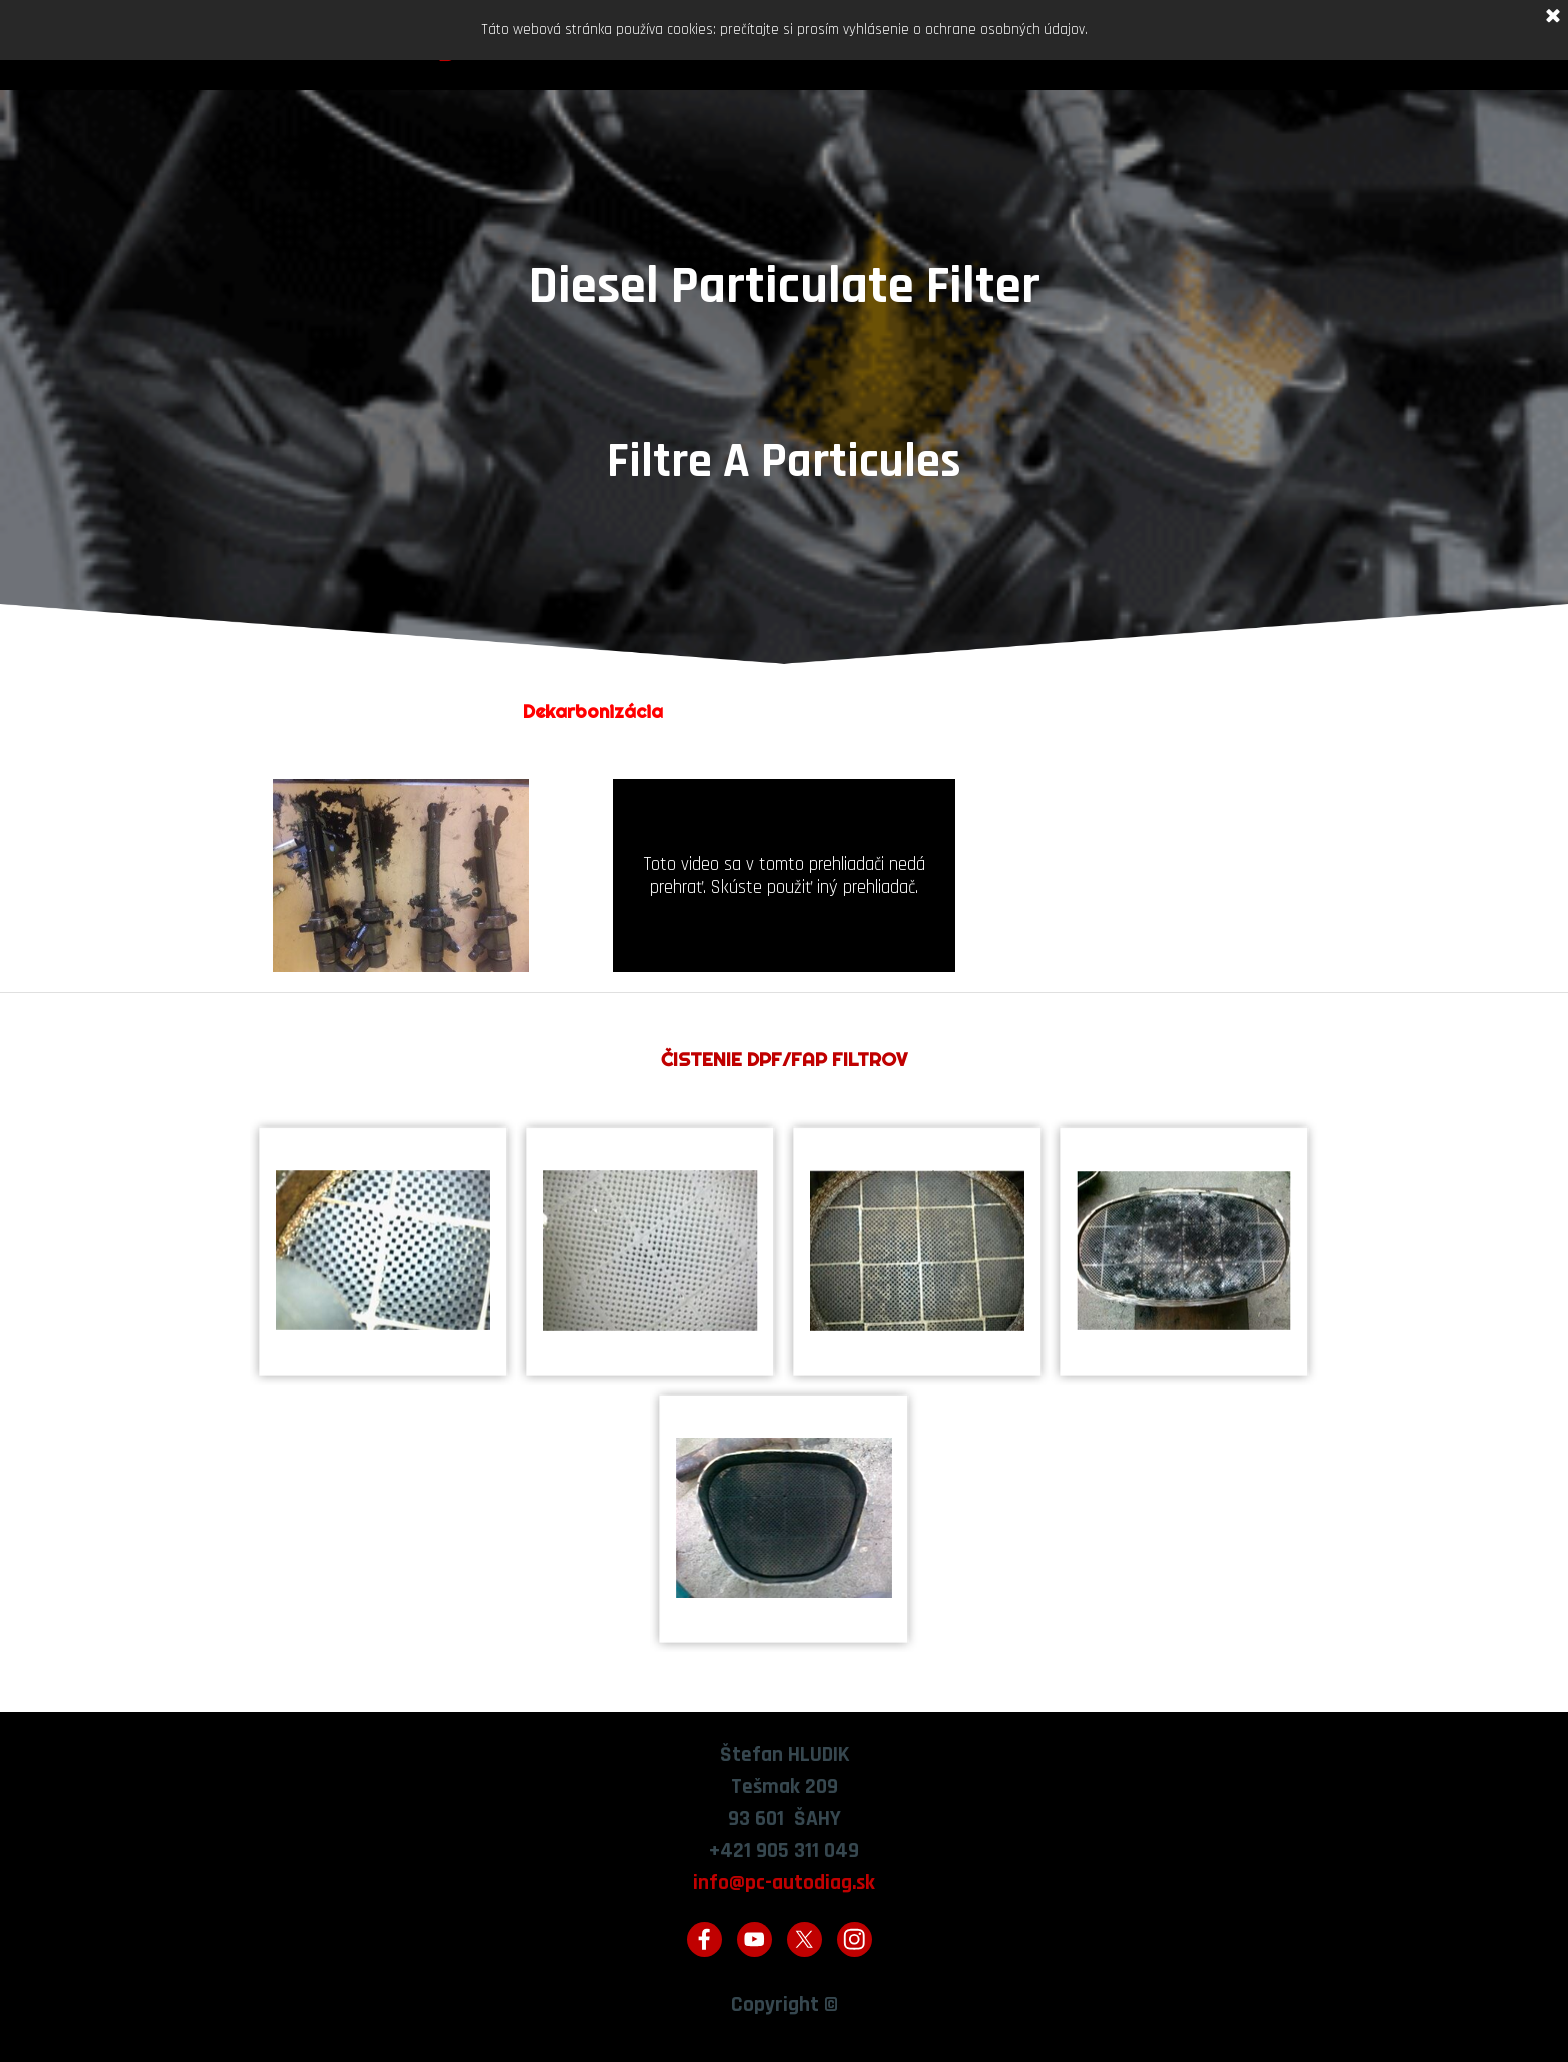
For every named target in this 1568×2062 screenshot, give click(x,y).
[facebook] (704, 1939)
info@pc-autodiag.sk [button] (784, 1882)
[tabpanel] (784, 412)
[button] (383, 1250)
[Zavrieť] (1553, 17)
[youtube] (754, 1939)
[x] (804, 1939)
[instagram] (854, 1939)
